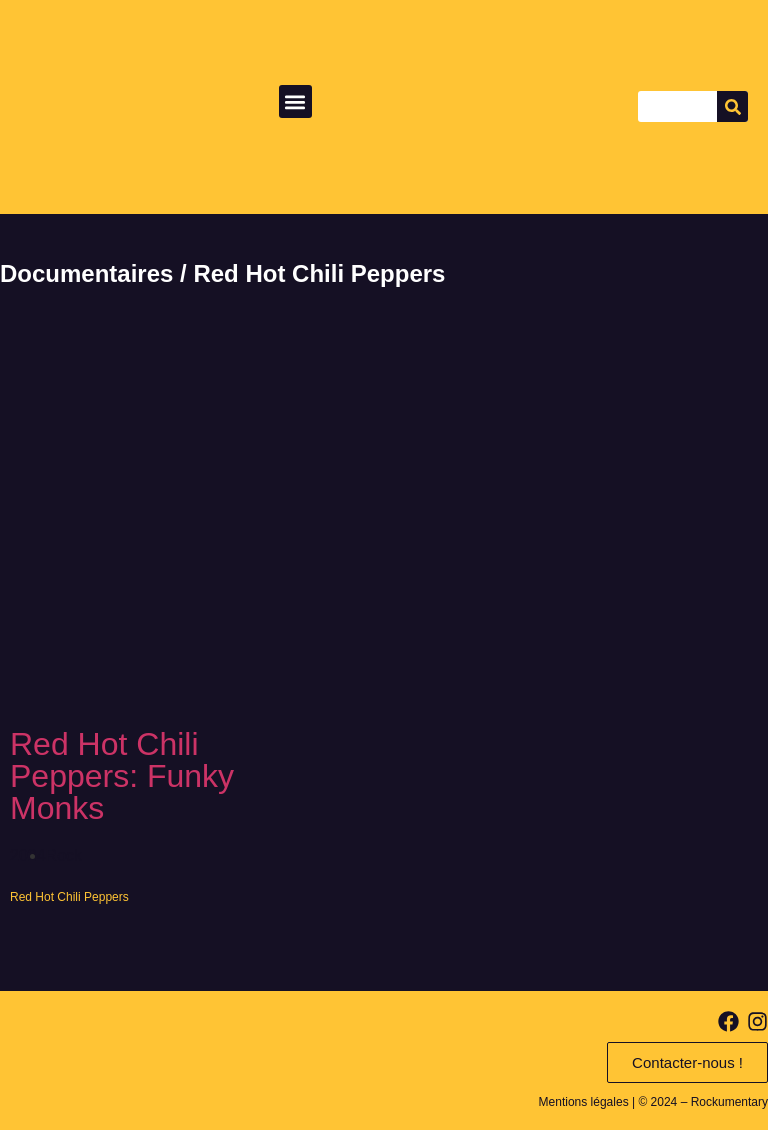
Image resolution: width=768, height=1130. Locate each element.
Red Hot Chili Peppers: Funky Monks (122, 776)
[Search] (732, 106)
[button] (295, 101)
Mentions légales (584, 1102)
